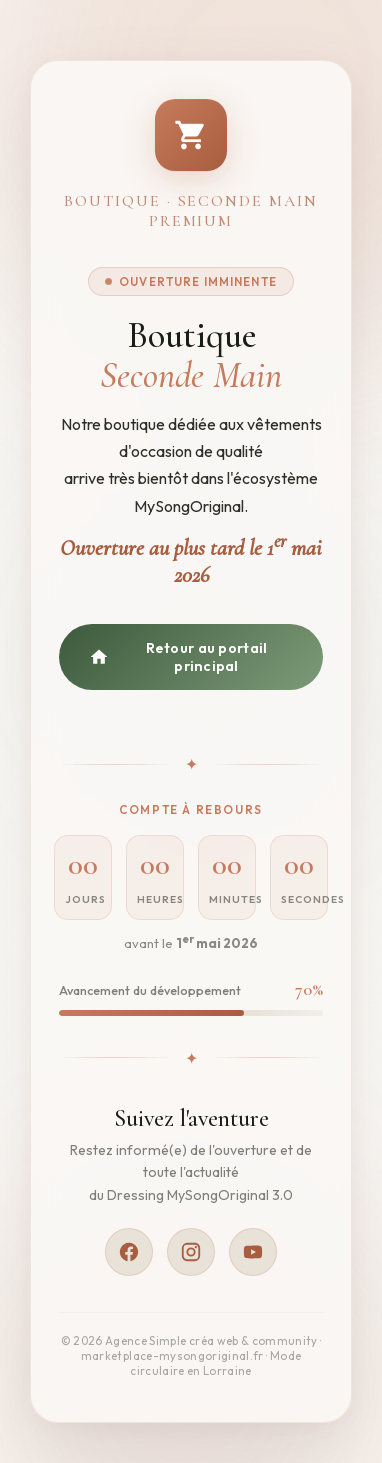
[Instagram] (191, 1252)
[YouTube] (253, 1252)
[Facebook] (129, 1252)
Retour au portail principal (178, 657)
